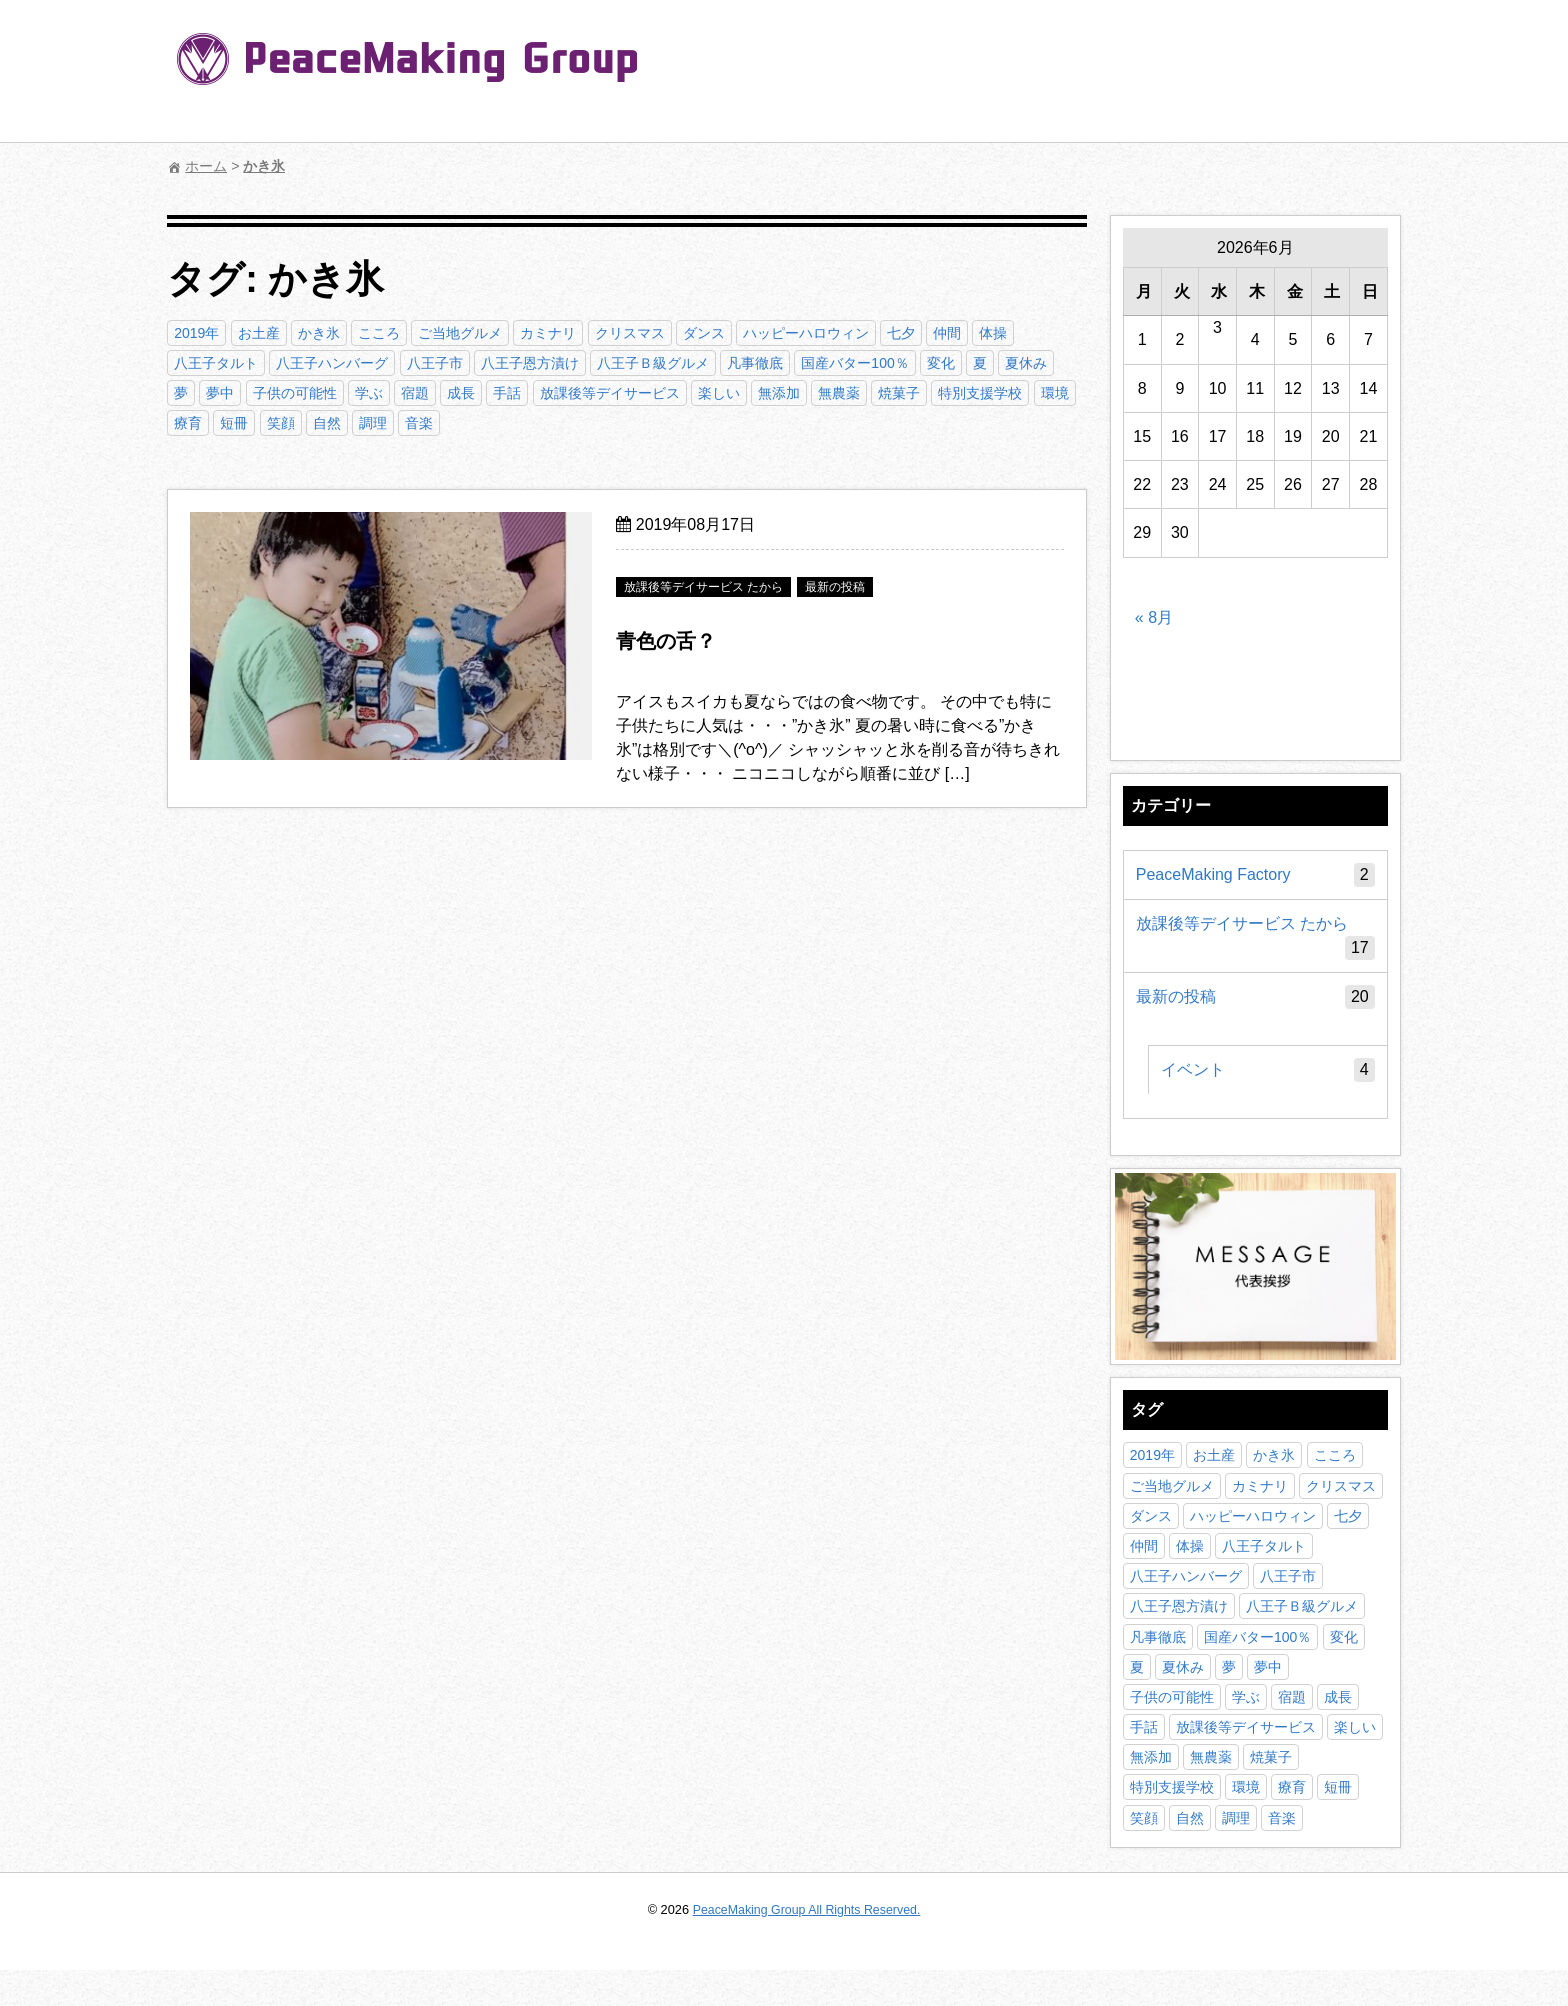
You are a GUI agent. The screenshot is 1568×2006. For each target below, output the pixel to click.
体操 (994, 333)
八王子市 (435, 363)
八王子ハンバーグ (333, 363)
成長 (462, 393)
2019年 (197, 333)
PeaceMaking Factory (1255, 882)
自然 (328, 423)
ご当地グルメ (461, 333)
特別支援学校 (981, 393)
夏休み (1027, 363)
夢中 (221, 393)
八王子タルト (217, 363)
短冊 (235, 423)
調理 (374, 423)
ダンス (704, 333)
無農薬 (840, 393)
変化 (942, 363)
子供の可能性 (295, 393)
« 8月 (1154, 622)
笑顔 (281, 423)
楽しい (720, 393)
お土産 (259, 333)
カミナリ (549, 333)
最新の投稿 (1255, 1004)
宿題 (416, 393)
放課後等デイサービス (610, 393)
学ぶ (370, 393)
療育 (189, 423)
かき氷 (320, 333)
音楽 (420, 423)
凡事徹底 (756, 363)
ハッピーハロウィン (807, 333)
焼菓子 (900, 393)
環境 (1055, 393)
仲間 (948, 333)
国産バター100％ (855, 363)
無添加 (780, 393)
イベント (1267, 1077)
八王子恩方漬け (531, 363)
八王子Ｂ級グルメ (654, 363)
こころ (380, 333)
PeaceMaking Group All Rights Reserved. (806, 1945)
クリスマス (630, 333)
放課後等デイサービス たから (1255, 944)
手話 (508, 393)
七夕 (902, 333)
